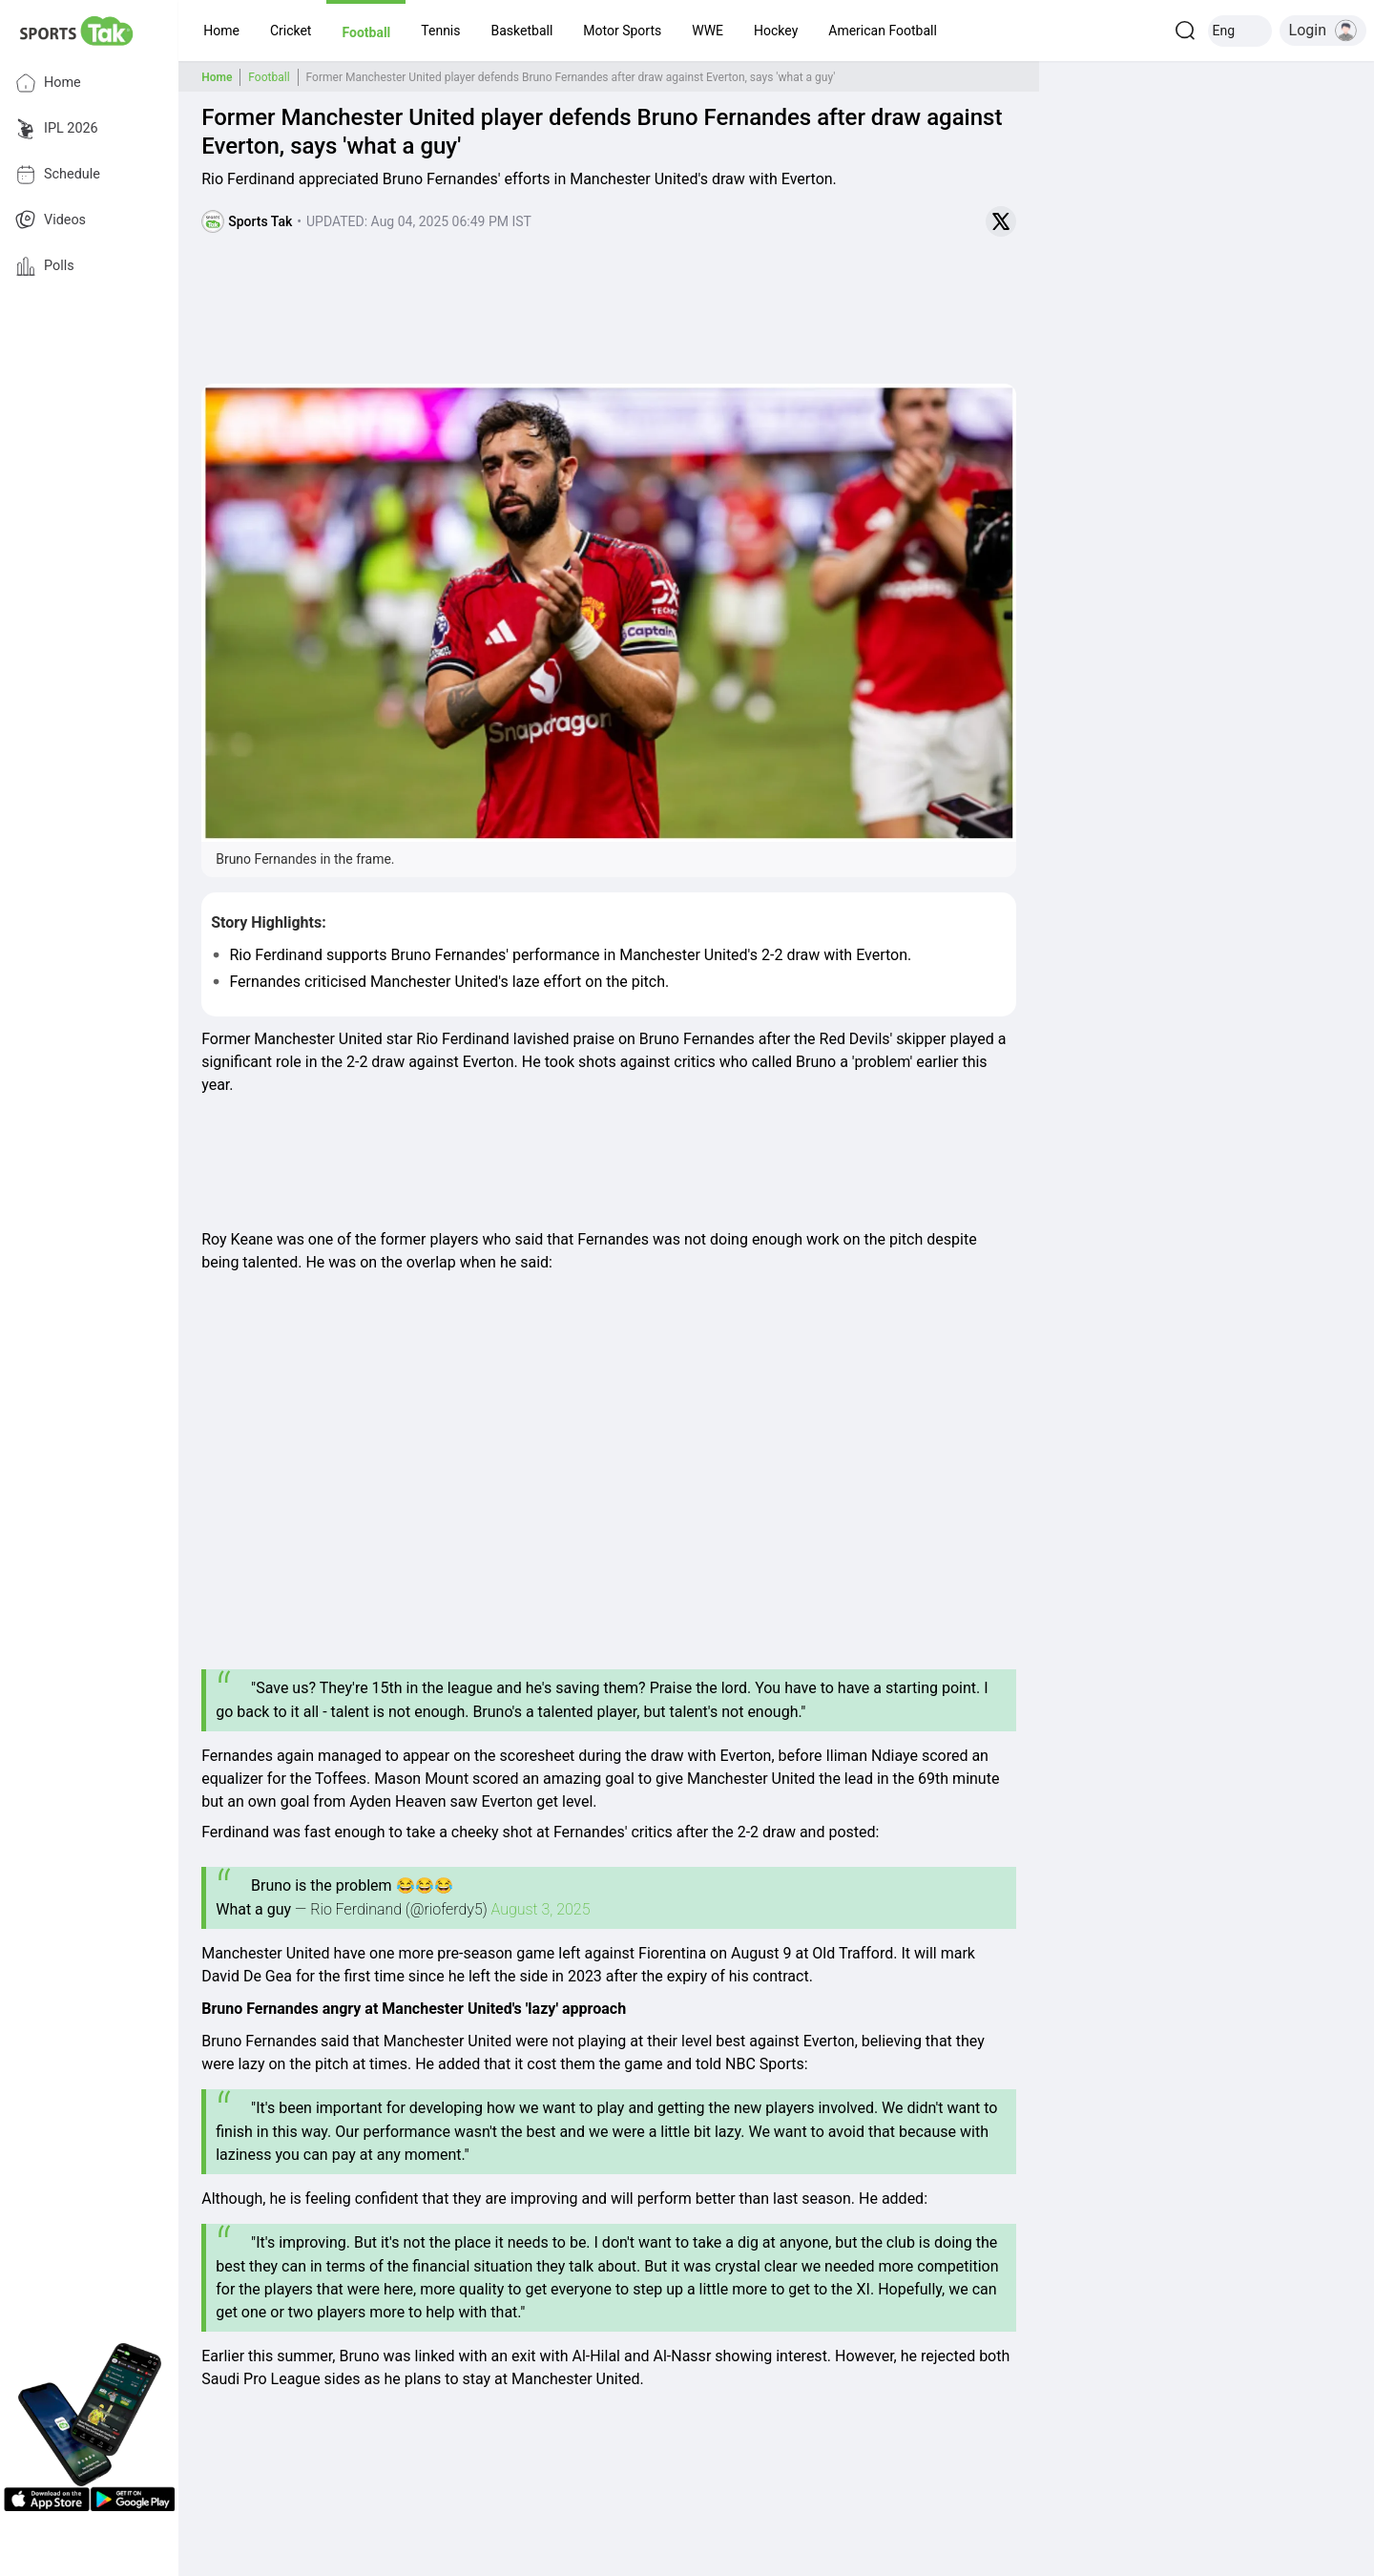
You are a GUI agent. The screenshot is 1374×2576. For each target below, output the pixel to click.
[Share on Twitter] (1001, 221)
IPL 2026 (56, 128)
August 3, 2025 (541, 1909)
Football (268, 77)
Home (48, 83)
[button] (221, 30)
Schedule (57, 174)
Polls (44, 266)
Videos (50, 220)
